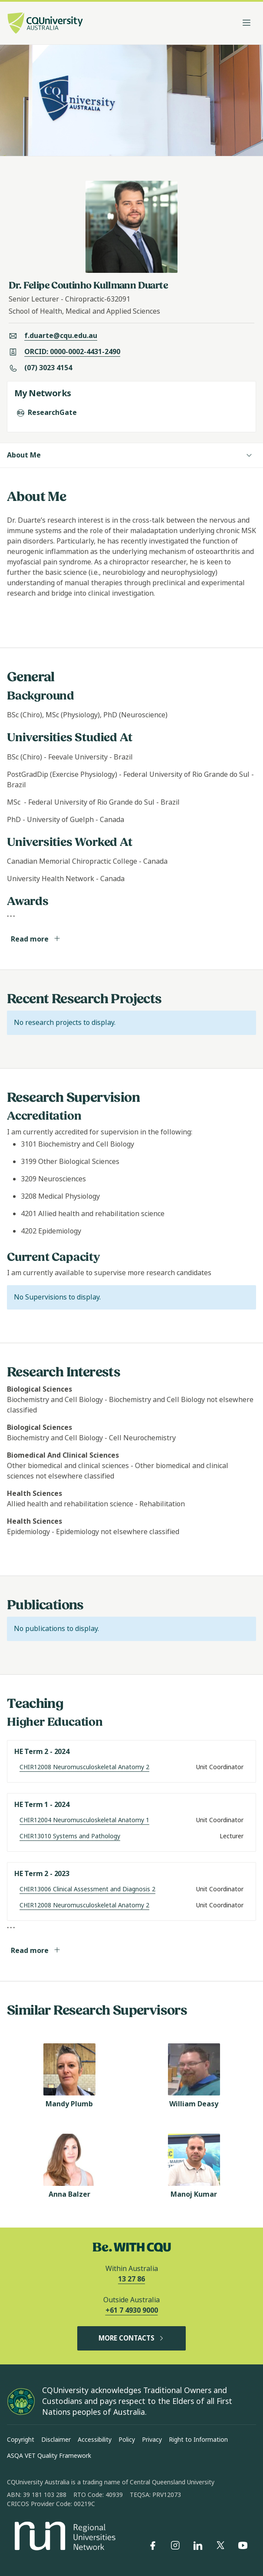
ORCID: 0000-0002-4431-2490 (72, 352)
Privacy (152, 2439)
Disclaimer (56, 2439)
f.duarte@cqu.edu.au (60, 336)
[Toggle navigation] (246, 23)
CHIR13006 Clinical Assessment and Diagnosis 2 (87, 1889)
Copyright (20, 2439)
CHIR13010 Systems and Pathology (70, 1836)
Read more (36, 939)
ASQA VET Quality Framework (49, 2455)
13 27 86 (131, 2279)
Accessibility (95, 2439)
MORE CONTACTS (131, 2338)
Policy (126, 2439)
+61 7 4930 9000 (131, 2310)
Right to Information (198, 2439)
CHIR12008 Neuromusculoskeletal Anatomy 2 (84, 1767)
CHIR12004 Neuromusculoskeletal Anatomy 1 (84, 1820)
